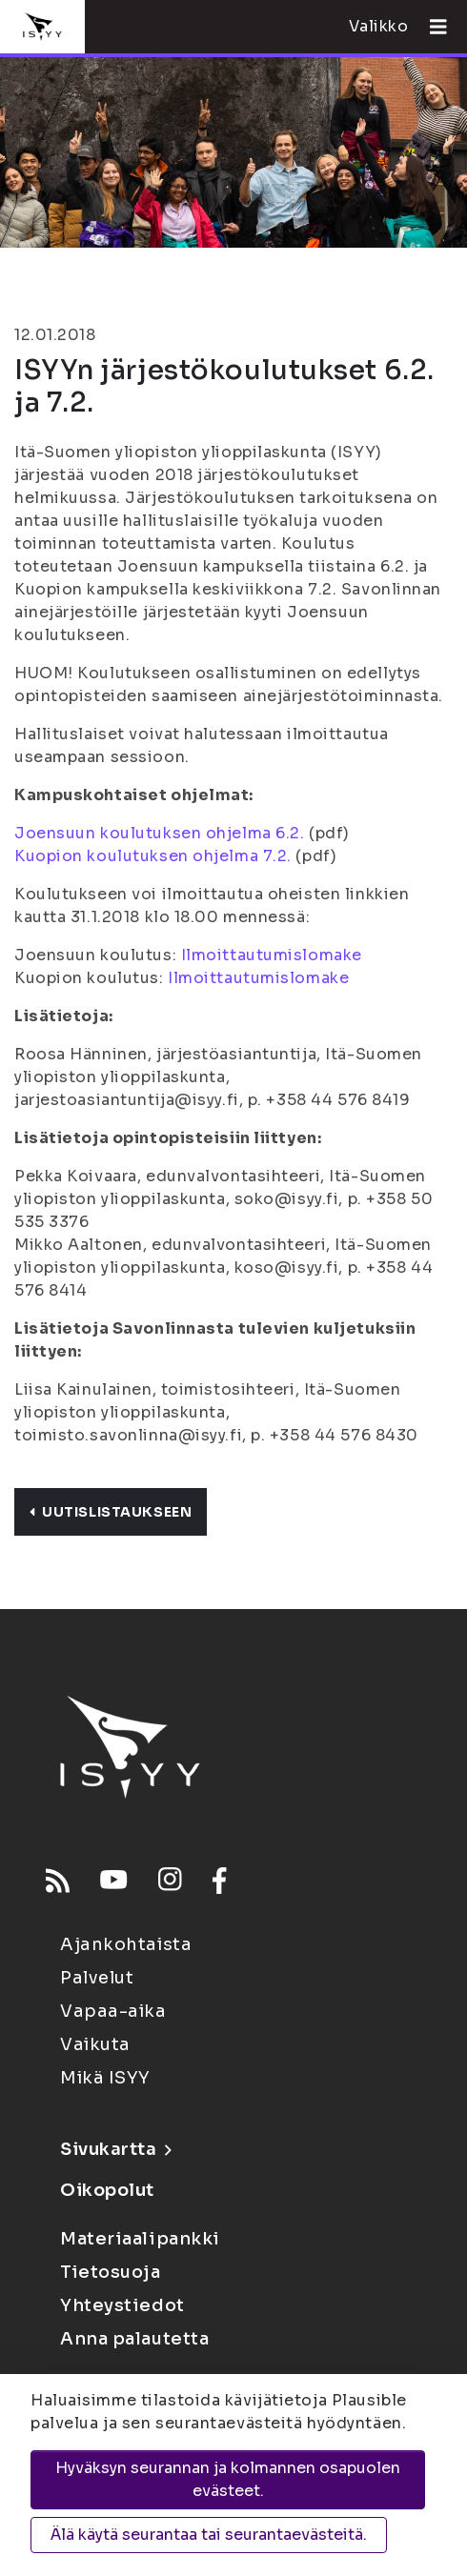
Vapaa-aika (113, 2011)
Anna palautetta (134, 2338)
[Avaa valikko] (431, 26)
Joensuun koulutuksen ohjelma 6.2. (159, 833)
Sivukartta (115, 2149)
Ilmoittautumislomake (271, 955)
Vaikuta (95, 2044)
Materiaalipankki (140, 2238)
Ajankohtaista (126, 1944)
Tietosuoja (110, 2272)
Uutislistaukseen (111, 1511)
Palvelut (96, 1977)
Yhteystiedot (122, 2305)
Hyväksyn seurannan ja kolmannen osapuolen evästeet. (227, 2479)
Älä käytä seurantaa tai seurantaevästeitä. (209, 2535)
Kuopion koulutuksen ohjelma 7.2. (153, 856)
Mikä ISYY (105, 2077)
